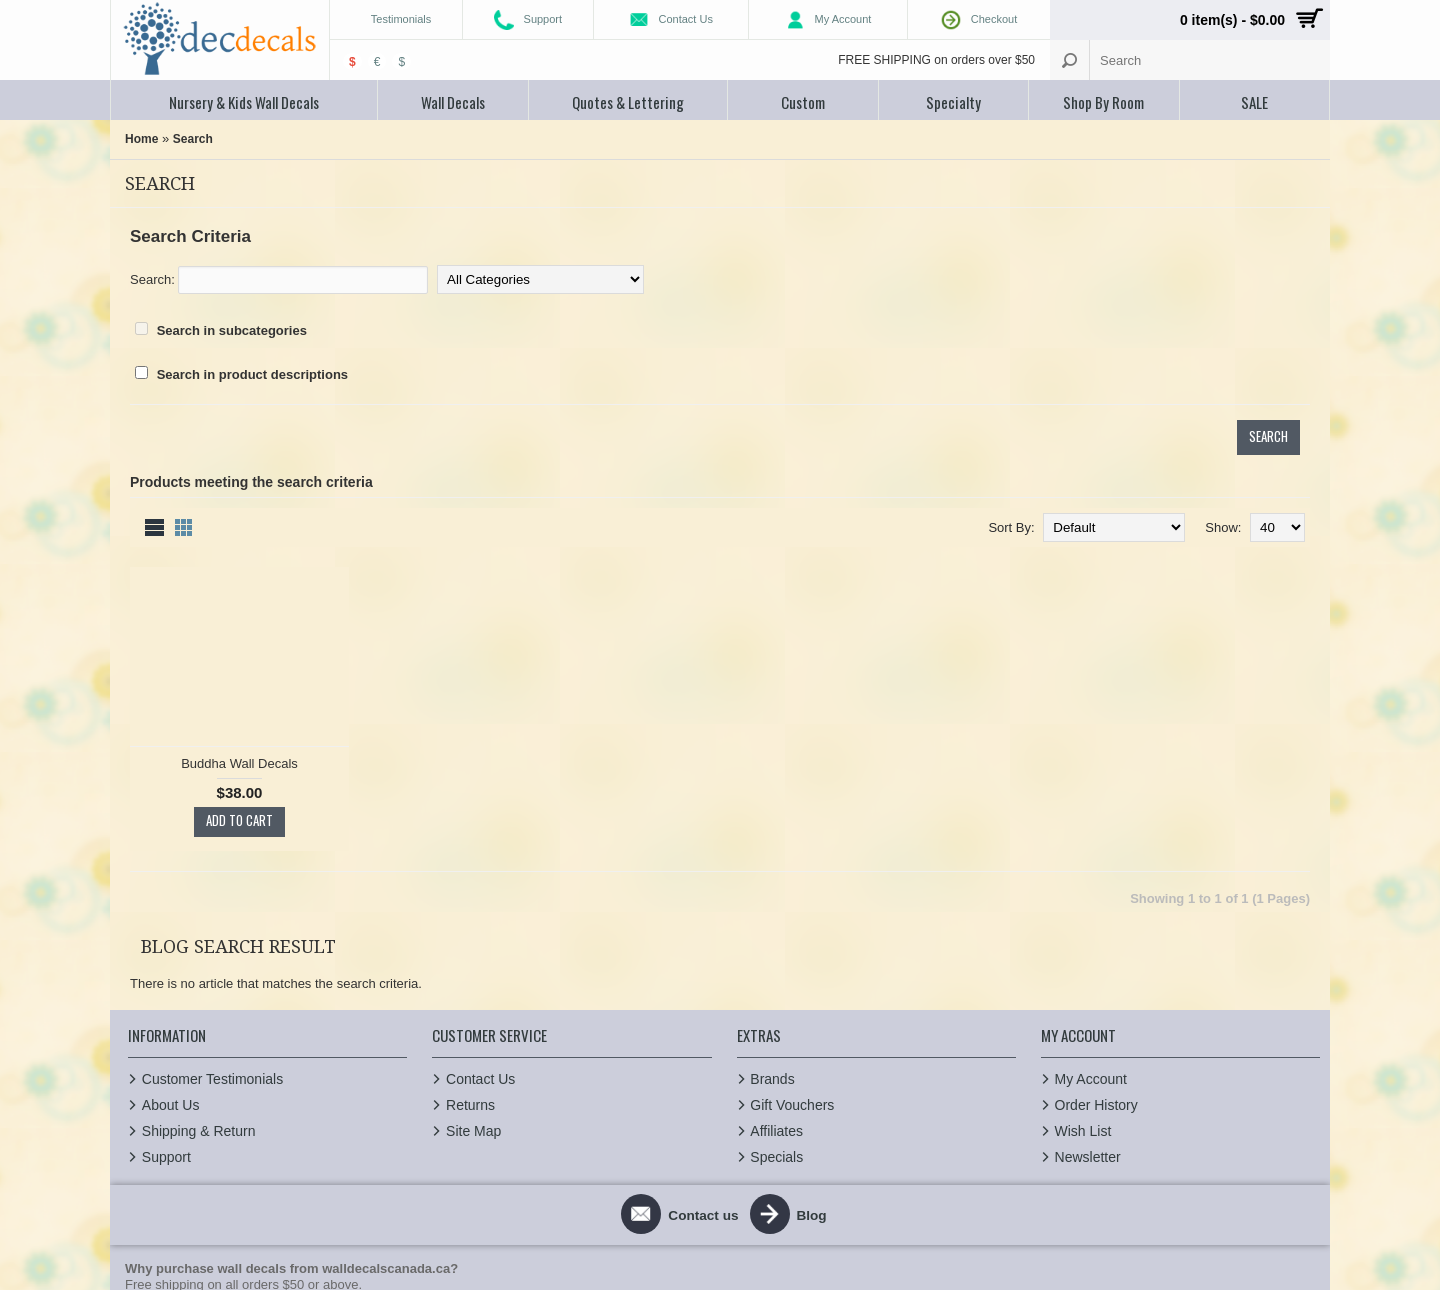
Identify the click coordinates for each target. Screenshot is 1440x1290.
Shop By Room (1103, 102)
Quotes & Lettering (628, 102)
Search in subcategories (232, 330)
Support (165, 1016)
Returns (469, 964)
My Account (1090, 938)
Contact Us (479, 938)
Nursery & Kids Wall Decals (244, 102)
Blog (818, 1073)
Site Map (472, 990)
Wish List (1082, 990)
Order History (1095, 964)
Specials (776, 1016)
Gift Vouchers (792, 964)
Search (193, 139)
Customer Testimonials (211, 938)
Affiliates (776, 990)
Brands (772, 938)
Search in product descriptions (252, 374)
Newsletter (1087, 1016)
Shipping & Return (198, 990)
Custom (803, 102)
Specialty (953, 102)
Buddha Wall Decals (351, 576)
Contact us (700, 1073)
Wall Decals (453, 102)
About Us (170, 964)
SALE (1254, 102)
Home (141, 139)
